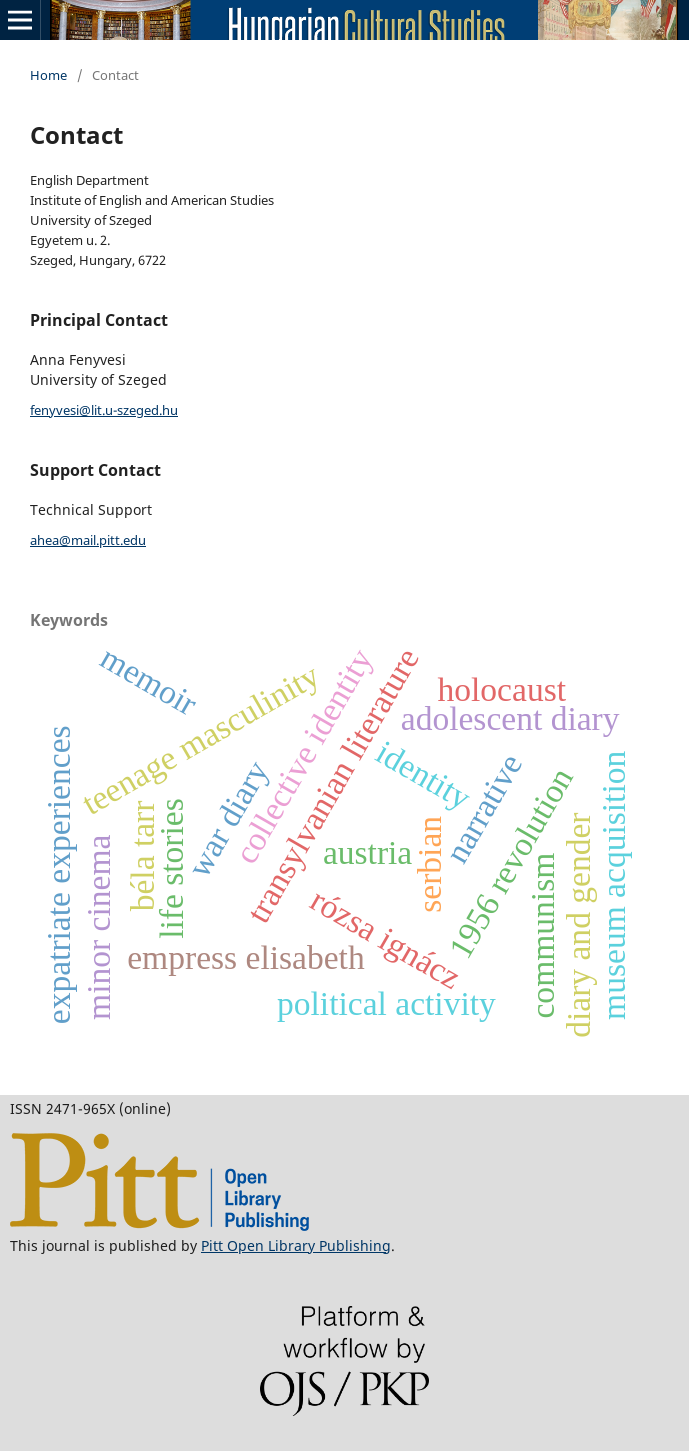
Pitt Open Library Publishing (296, 1245)
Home (48, 75)
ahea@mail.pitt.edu (88, 540)
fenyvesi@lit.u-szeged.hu (104, 410)
